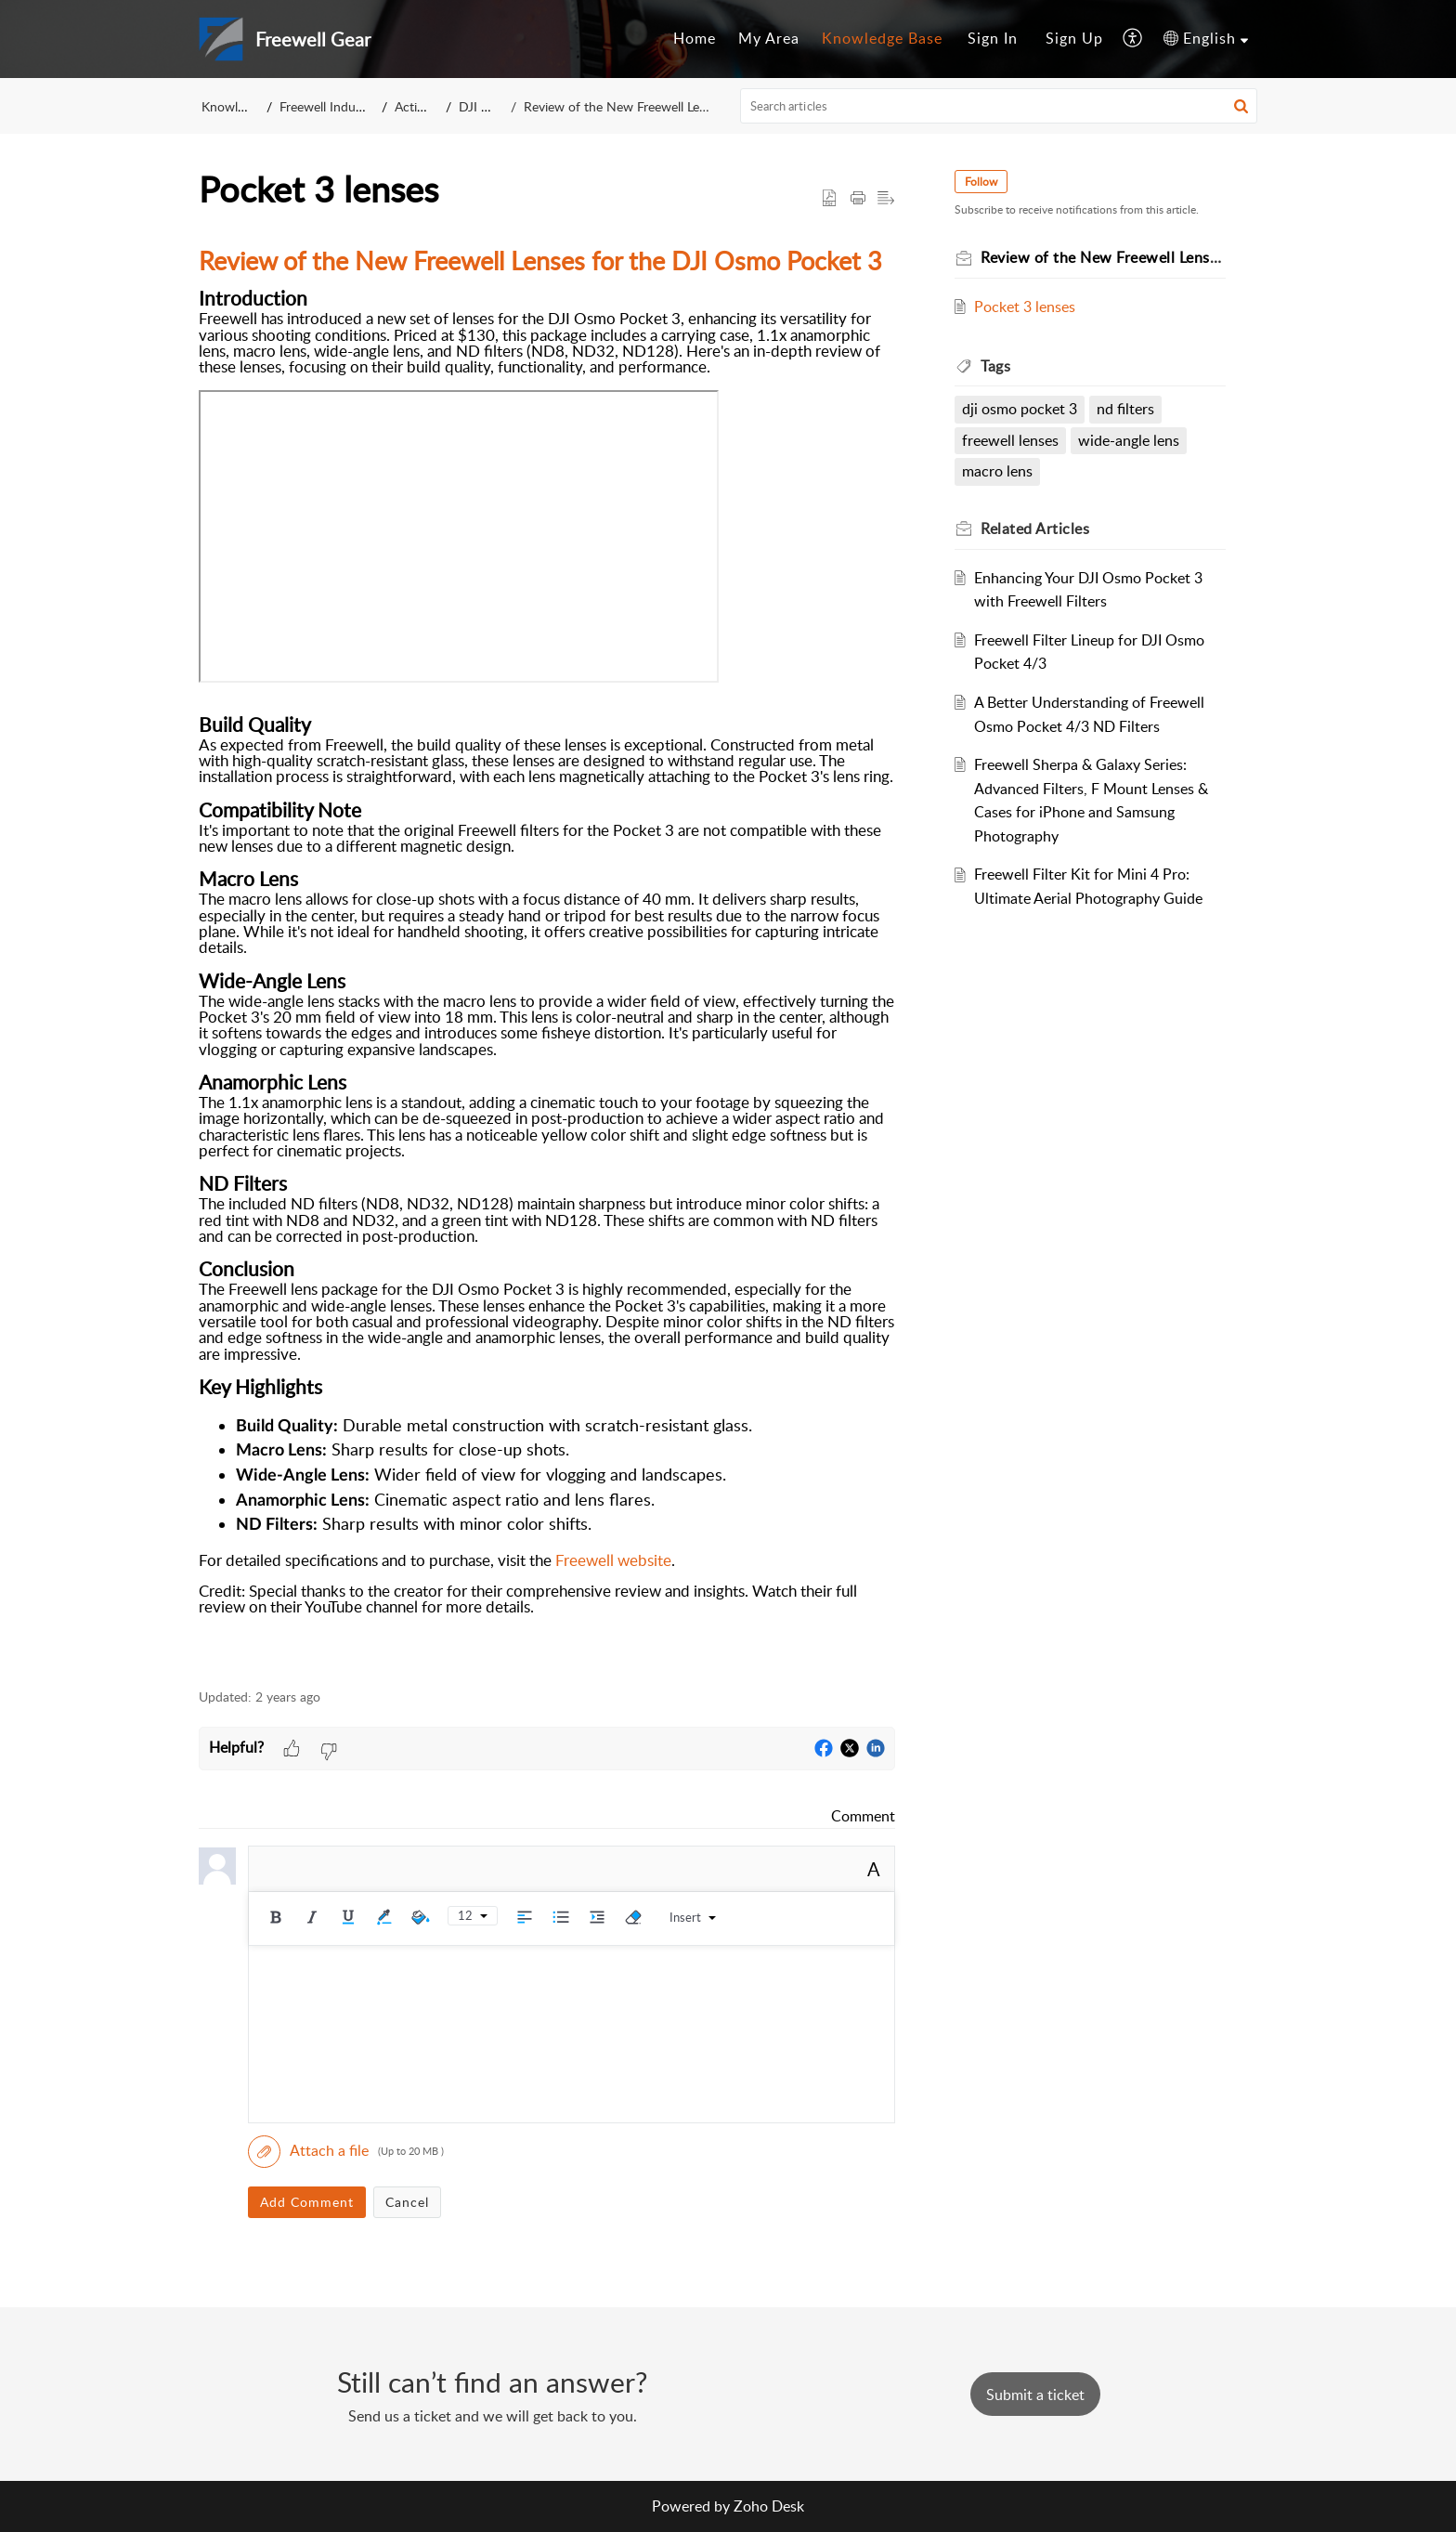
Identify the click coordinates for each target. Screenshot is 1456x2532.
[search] (999, 106)
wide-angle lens (1128, 440)
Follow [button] (981, 181)
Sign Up (1074, 38)
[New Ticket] (1035, 2394)
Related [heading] (1035, 528)
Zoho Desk (769, 2506)
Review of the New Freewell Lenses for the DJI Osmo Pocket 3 (699, 106)
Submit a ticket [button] (1035, 2394)
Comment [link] (863, 1816)
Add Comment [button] (307, 2202)
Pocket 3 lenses (1024, 306)
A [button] (873, 1869)
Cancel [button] (407, 2202)
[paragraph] (547, 951)
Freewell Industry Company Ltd (369, 106)
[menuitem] (694, 39)
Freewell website (613, 1559)
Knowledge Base (882, 38)
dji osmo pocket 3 (1019, 408)
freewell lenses (1010, 440)
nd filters (1125, 408)
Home (694, 38)
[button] (1133, 39)
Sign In (993, 38)
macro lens (997, 471)
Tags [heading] (995, 366)
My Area (769, 38)
